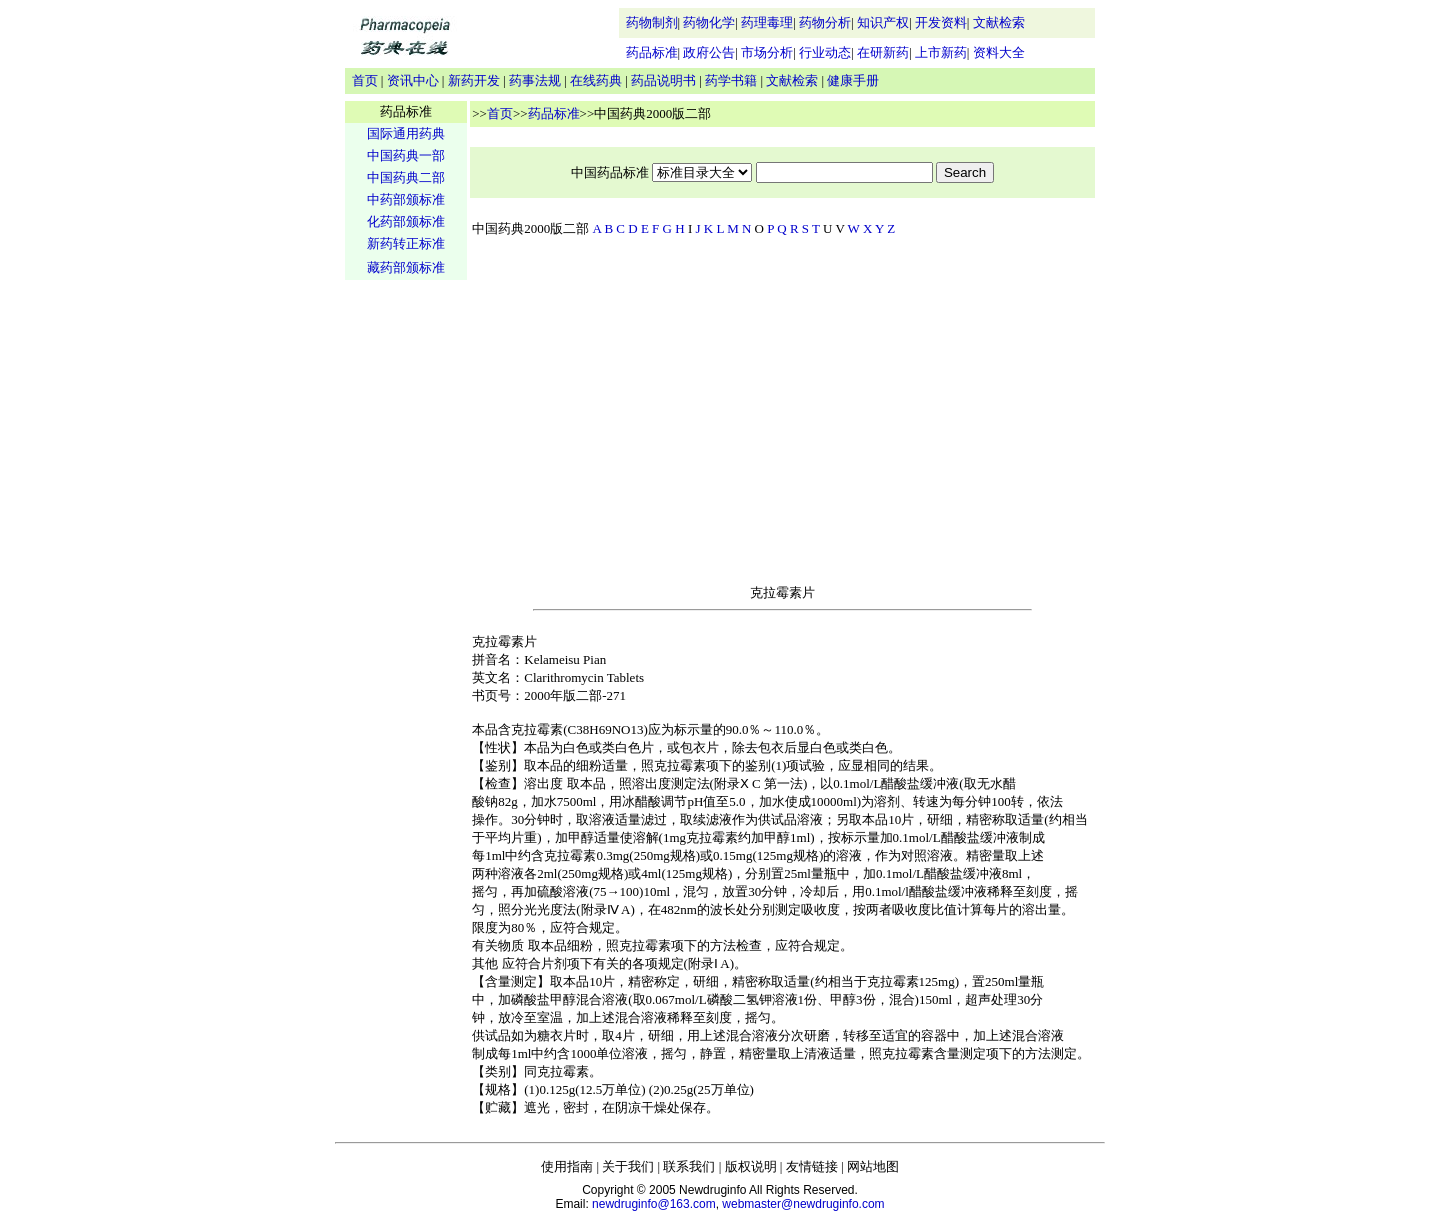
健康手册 (853, 80)
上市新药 (941, 52)
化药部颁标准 (406, 221)
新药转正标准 (406, 243)
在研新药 (883, 52)
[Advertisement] (406, 596)
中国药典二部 (406, 177)
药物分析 (825, 22)
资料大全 (999, 52)
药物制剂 (652, 22)
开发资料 (941, 22)
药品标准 (652, 52)
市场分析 (767, 52)
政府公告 (709, 52)
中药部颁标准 (406, 199)
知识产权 (883, 22)
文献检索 (999, 22)
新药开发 (474, 80)
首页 (365, 80)
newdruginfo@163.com (654, 1204)
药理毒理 (767, 22)
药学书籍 (731, 80)
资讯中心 (413, 80)
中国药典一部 (406, 155)
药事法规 (535, 80)
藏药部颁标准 (406, 267)
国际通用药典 (406, 133)
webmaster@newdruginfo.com (803, 1204)
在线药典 (596, 80)
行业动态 (825, 52)
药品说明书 (663, 80)
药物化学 (709, 22)
